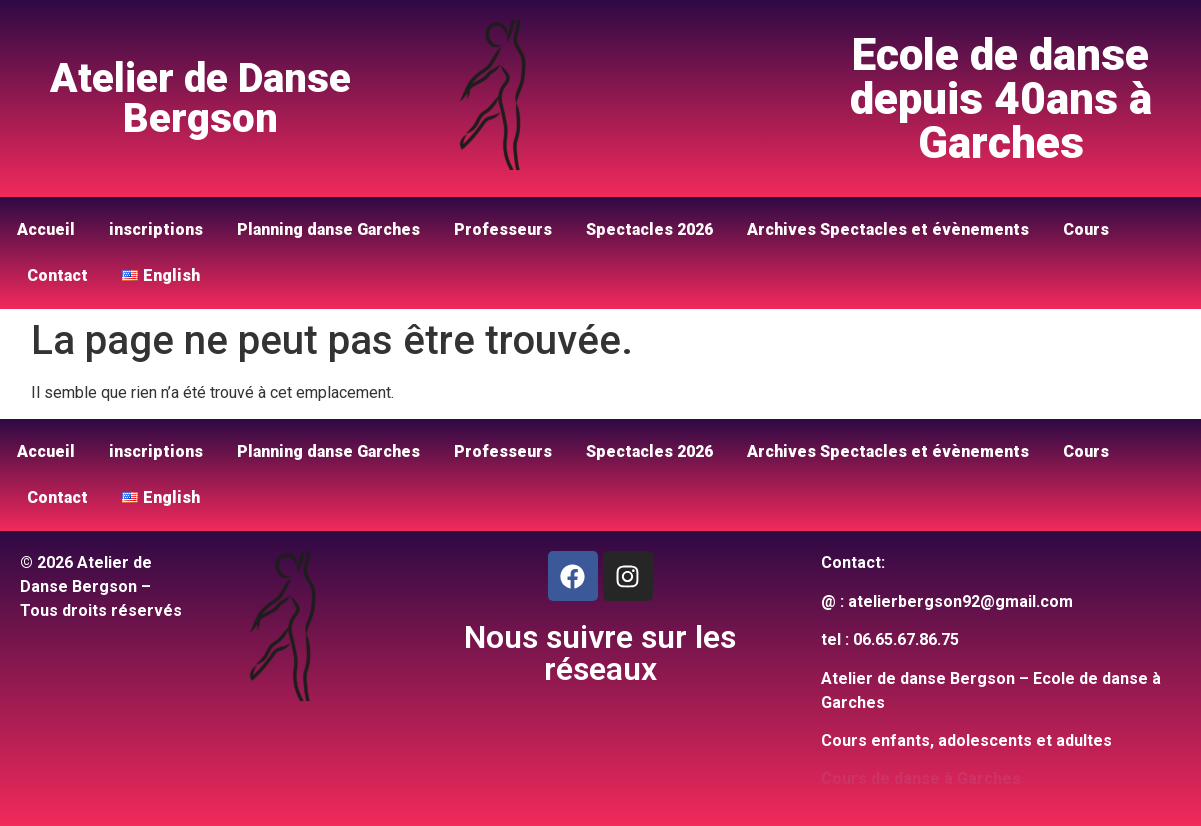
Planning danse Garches (328, 229)
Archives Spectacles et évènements (888, 229)
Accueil (46, 229)
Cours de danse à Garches (921, 778)
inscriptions (156, 229)
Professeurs (503, 229)
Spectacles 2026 (649, 229)
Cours (1086, 229)
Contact (57, 275)
